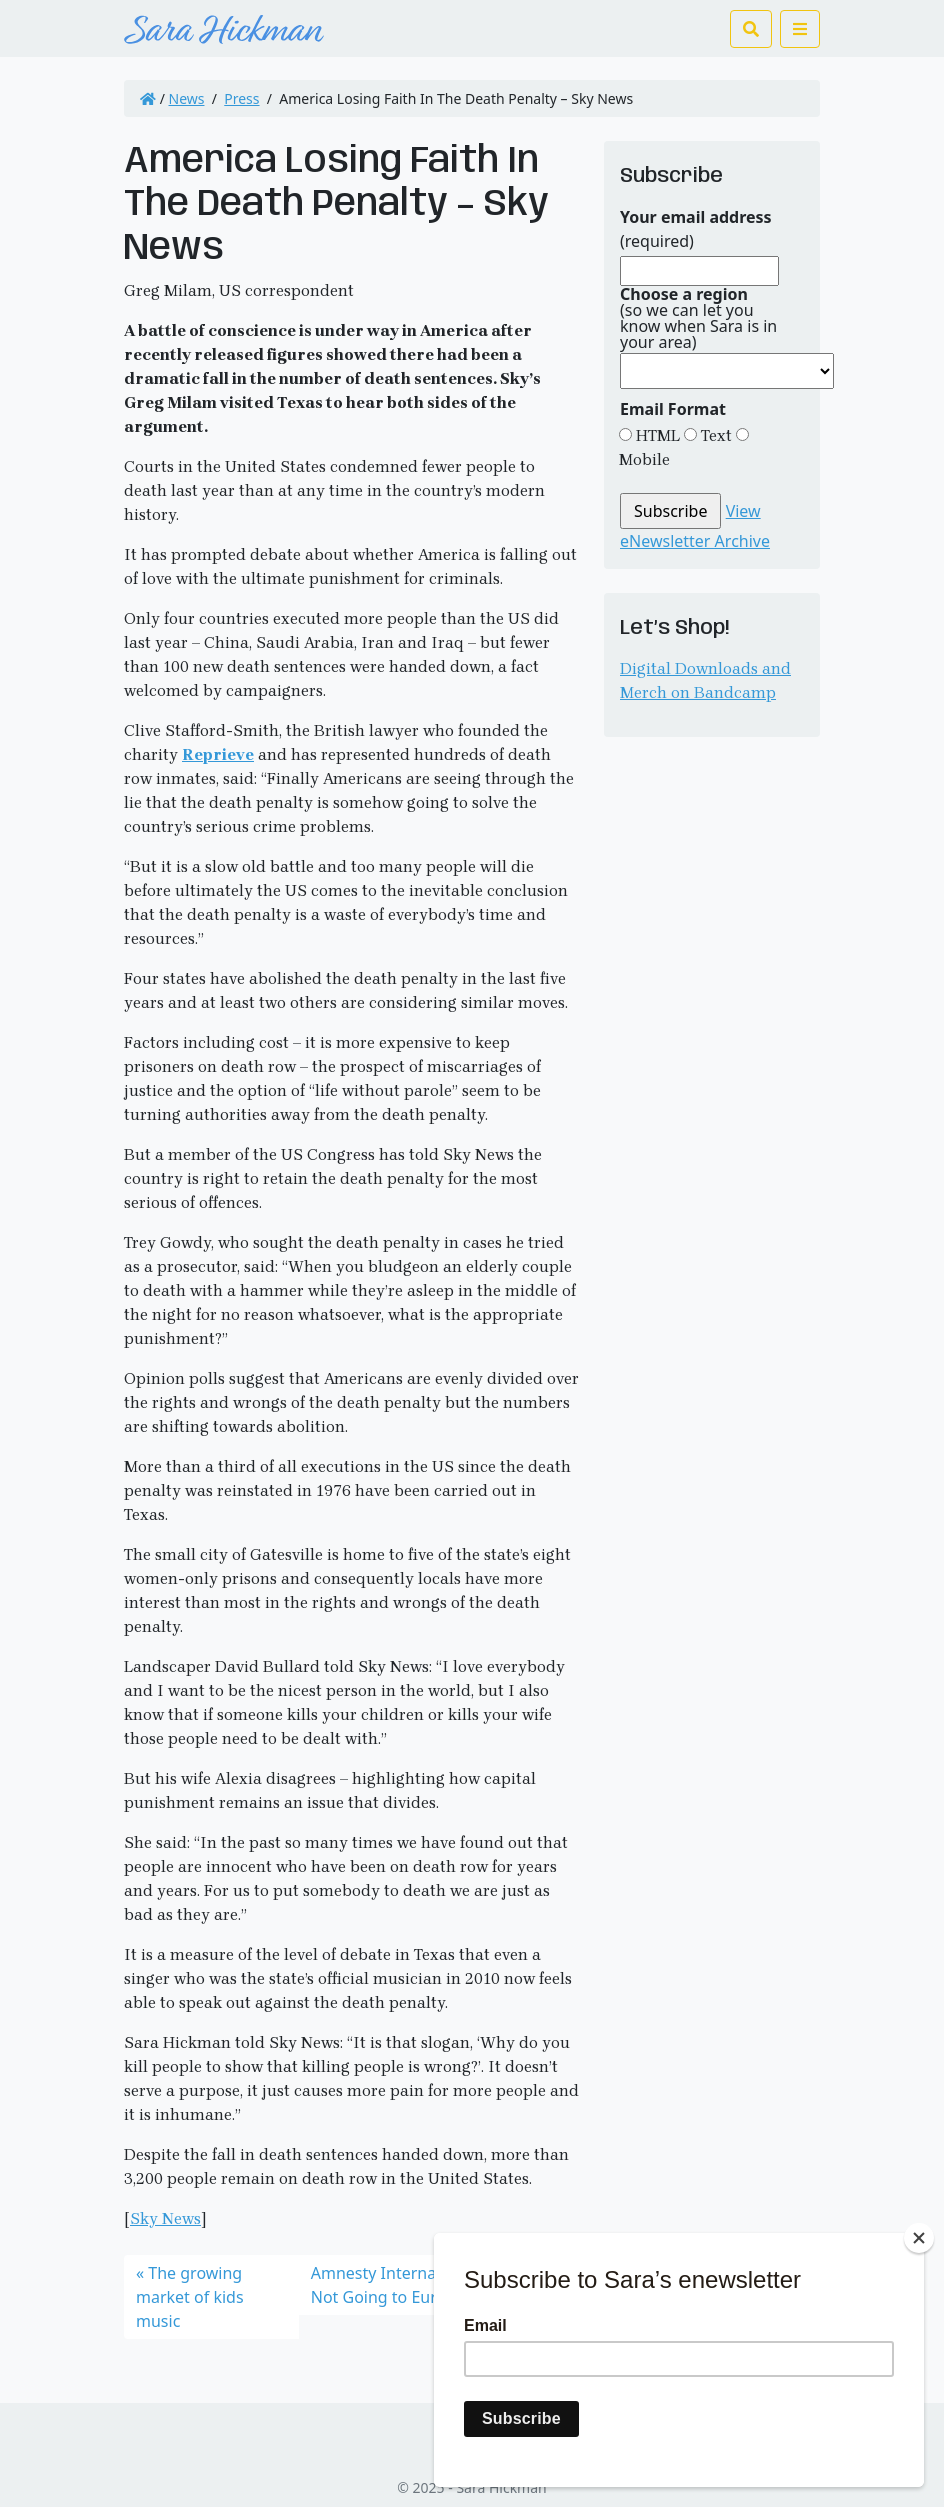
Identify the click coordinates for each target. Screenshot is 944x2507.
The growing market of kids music (190, 2297)
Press (241, 98)
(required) (696, 229)
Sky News (165, 2218)
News (187, 98)
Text (714, 435)
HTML (656, 435)
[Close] (919, 2238)
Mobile (644, 459)
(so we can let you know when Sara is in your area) (698, 318)
